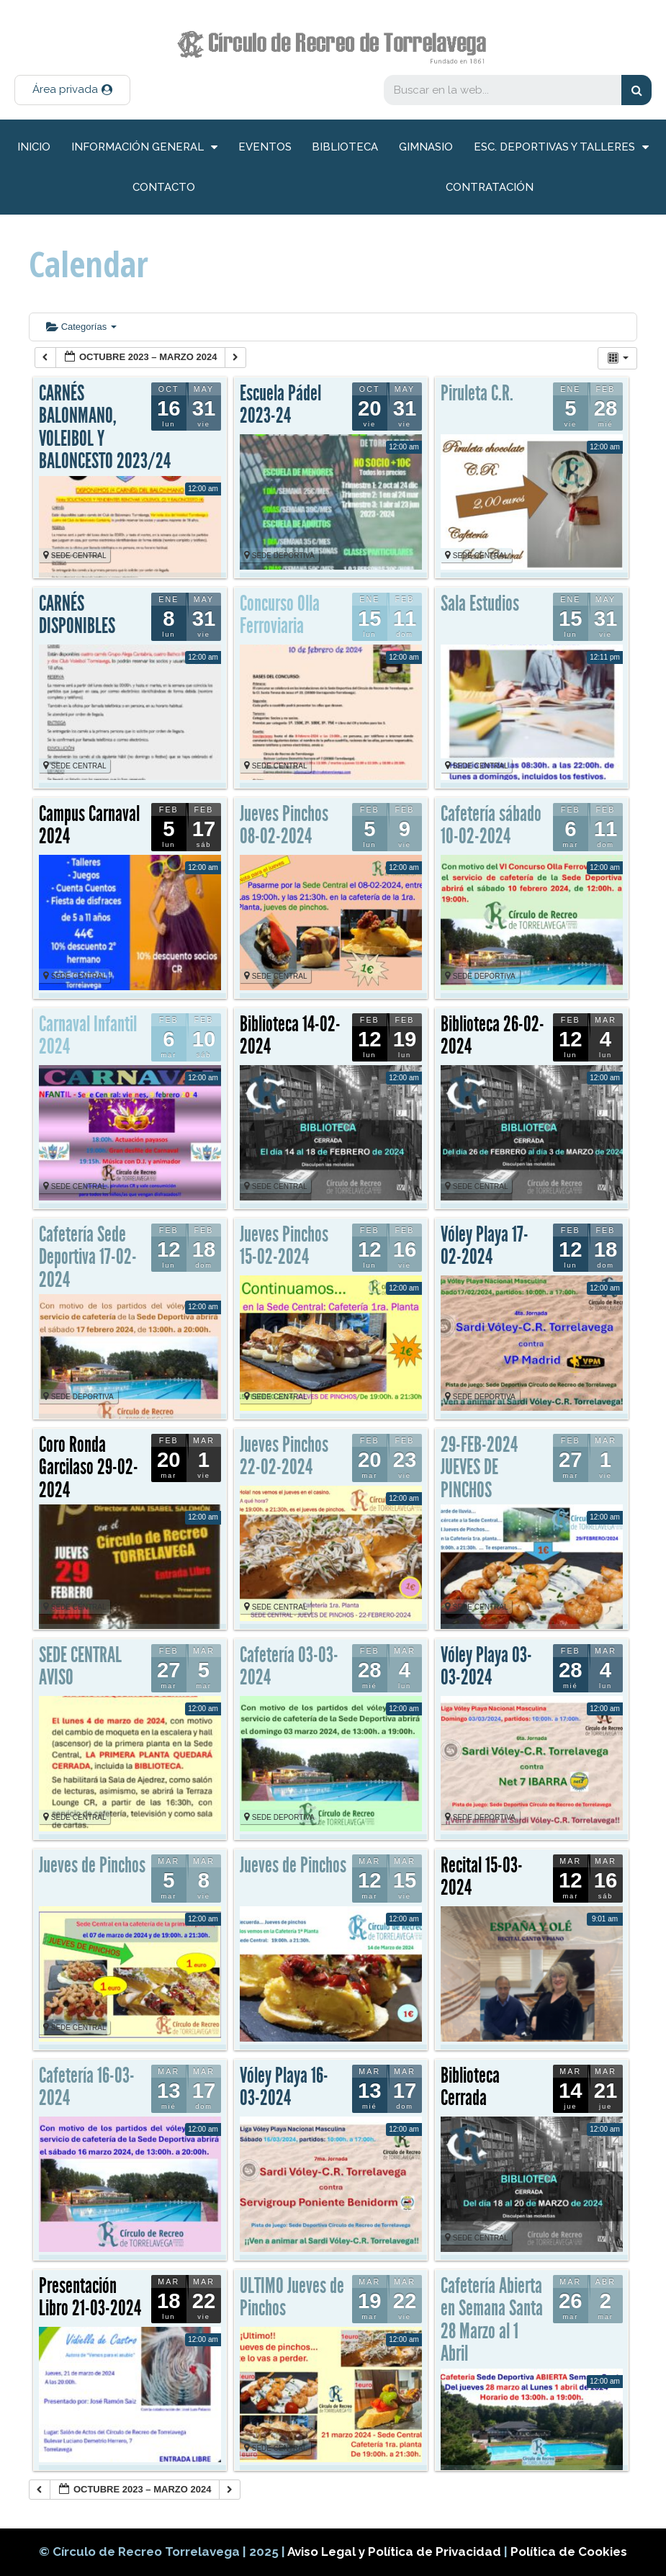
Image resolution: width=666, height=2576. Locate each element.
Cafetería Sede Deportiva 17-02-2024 (88, 1257)
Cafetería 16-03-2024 (87, 2087)
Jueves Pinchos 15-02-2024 (284, 1245)
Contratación (490, 187)
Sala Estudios (480, 603)
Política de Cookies (568, 2551)
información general (144, 147)
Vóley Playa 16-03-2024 (284, 2087)
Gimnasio (426, 146)
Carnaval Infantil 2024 (88, 1035)
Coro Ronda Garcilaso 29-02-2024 (88, 1467)
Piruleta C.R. (477, 393)
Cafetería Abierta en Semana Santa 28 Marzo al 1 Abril (492, 2320)
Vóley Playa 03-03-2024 (486, 1666)
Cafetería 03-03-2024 (289, 1666)
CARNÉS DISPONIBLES (77, 615)
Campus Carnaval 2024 (89, 825)
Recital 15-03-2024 (482, 1876)
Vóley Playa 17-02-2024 (484, 1245)
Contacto (163, 187)
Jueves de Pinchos (92, 1865)
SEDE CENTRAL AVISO (80, 1666)
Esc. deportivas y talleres (561, 147)
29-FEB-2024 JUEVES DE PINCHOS (479, 1467)
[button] (72, 90)
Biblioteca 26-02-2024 (492, 1035)
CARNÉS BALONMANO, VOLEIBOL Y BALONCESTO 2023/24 (105, 427)
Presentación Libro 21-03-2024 (90, 2297)
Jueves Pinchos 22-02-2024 (284, 1456)
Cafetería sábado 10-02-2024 (491, 825)
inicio (33, 146)
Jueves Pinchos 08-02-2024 (284, 825)
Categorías (81, 326)
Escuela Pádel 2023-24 (280, 404)
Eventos (265, 146)
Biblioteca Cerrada (470, 2087)
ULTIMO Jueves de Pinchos (292, 2297)
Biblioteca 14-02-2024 (290, 1035)
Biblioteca (345, 146)
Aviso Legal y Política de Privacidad (395, 2551)
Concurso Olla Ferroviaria (280, 615)
